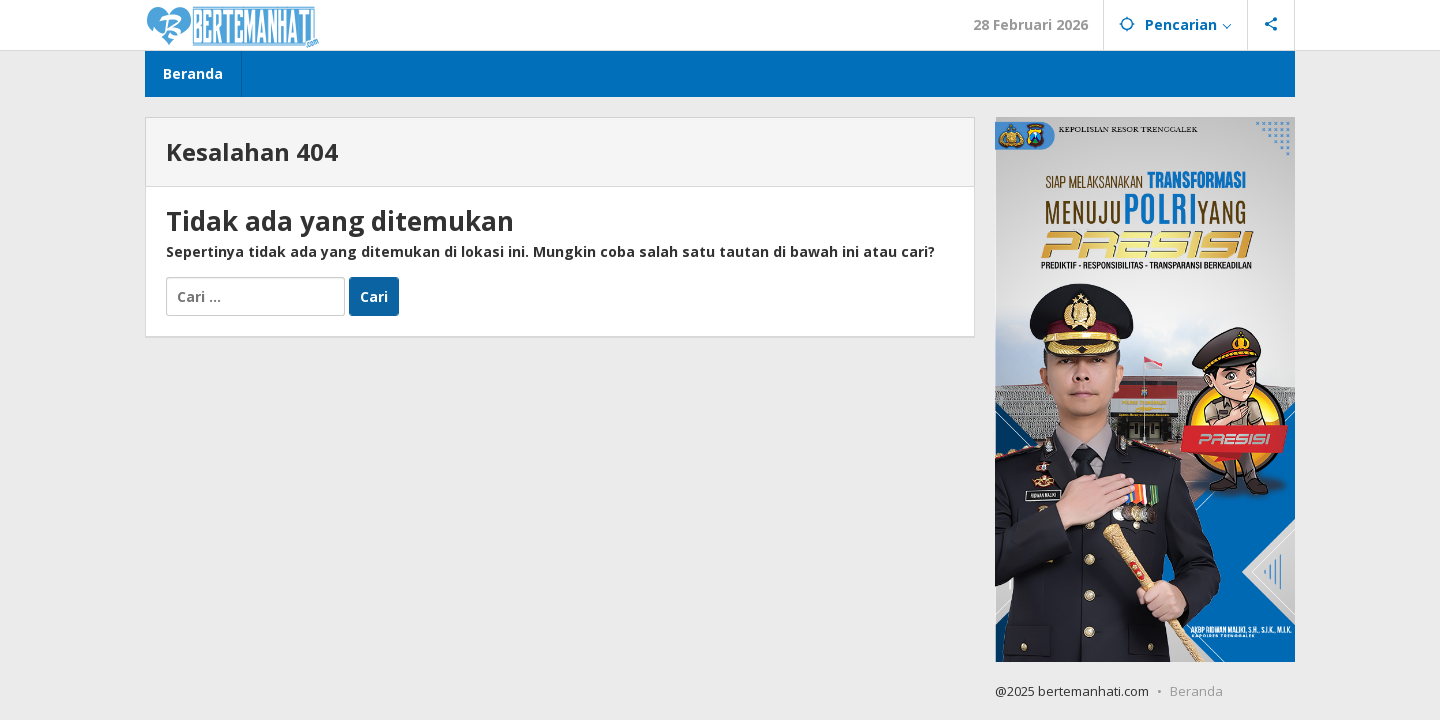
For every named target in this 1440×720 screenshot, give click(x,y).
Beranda (1196, 691)
